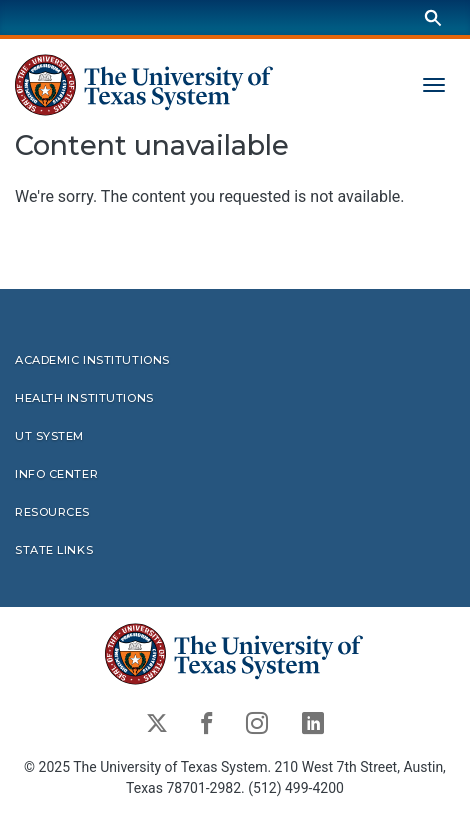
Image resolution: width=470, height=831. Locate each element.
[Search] (433, 17)
